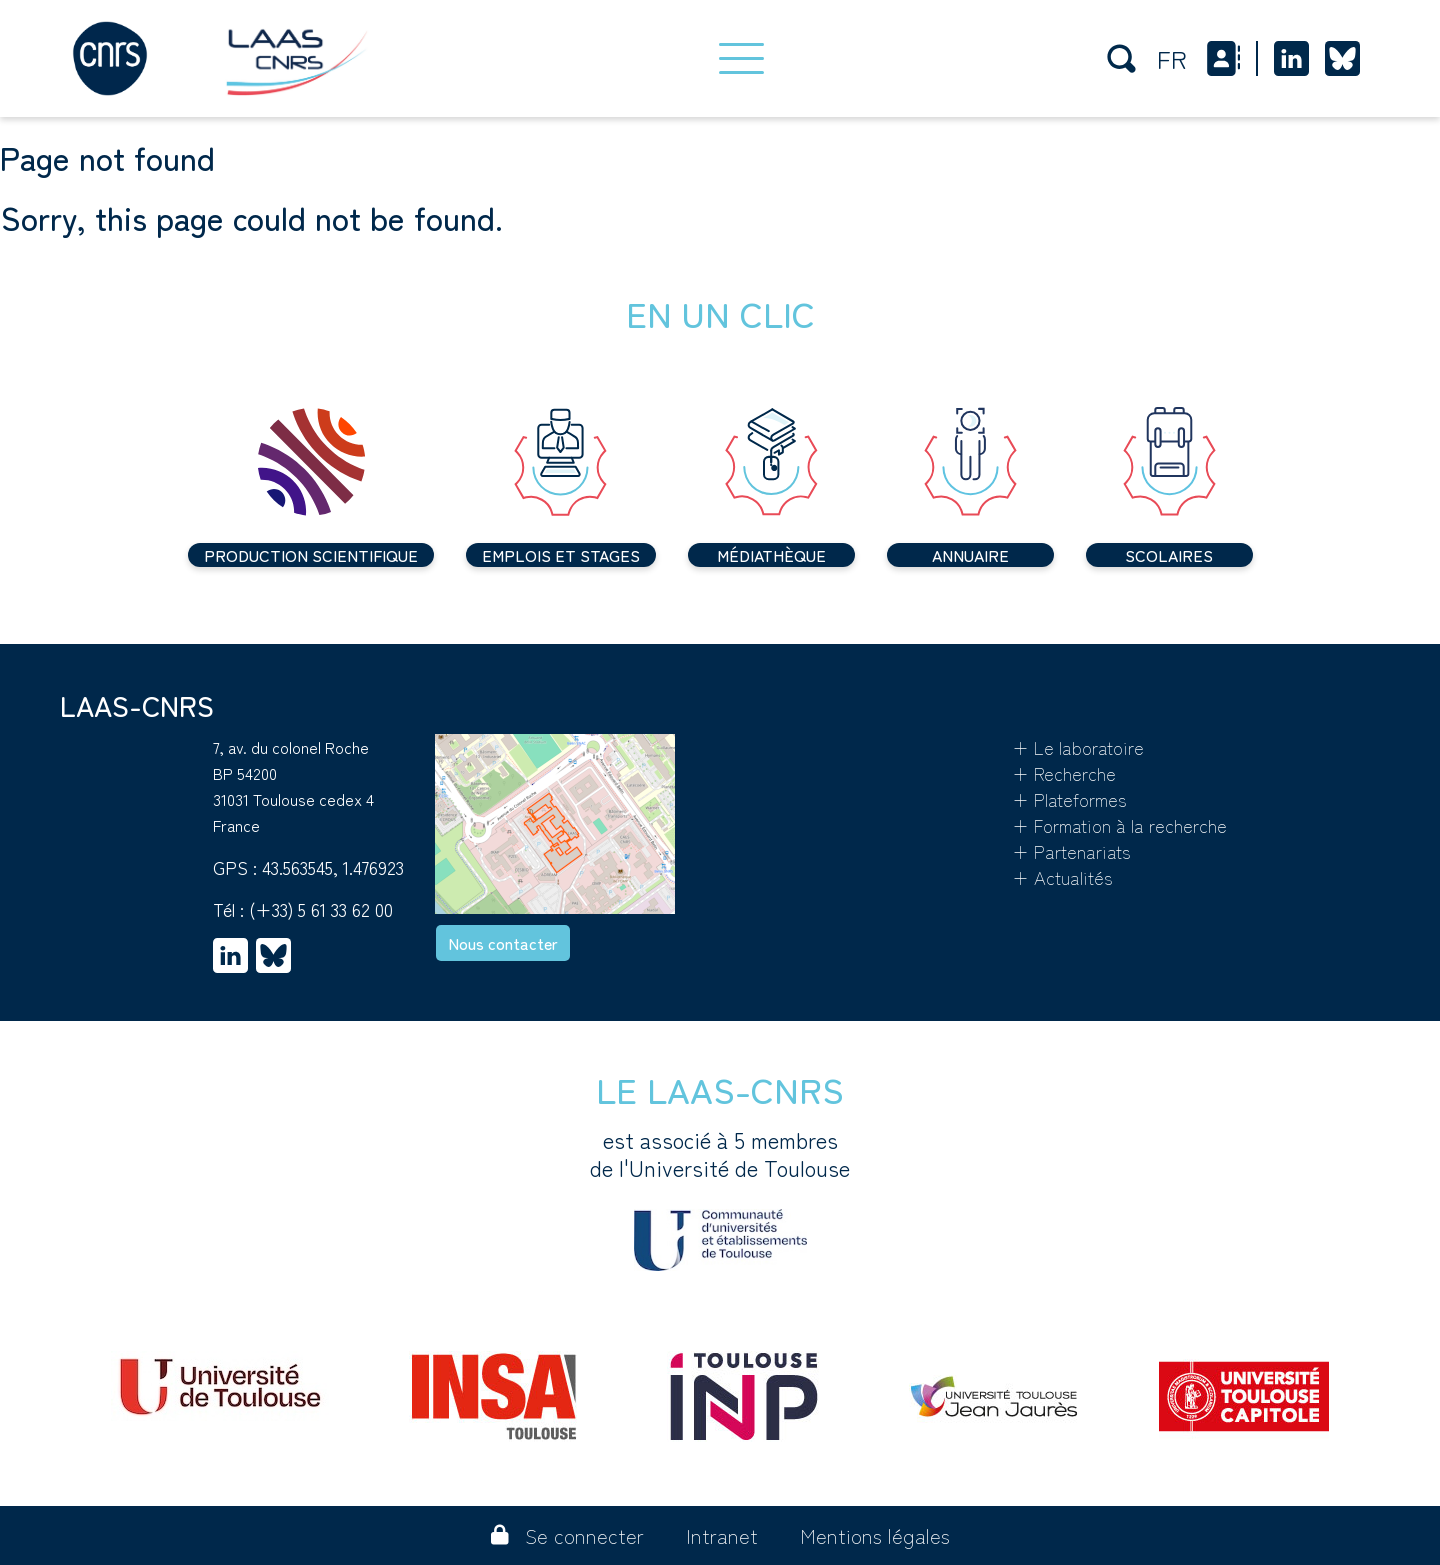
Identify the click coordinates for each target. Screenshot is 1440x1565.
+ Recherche (1064, 773)
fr (1172, 58)
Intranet (722, 1535)
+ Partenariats (1071, 851)
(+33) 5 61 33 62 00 (321, 909)
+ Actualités (1062, 877)
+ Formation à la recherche (1119, 825)
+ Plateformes (1069, 799)
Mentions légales (875, 1535)
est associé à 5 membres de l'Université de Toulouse (720, 1198)
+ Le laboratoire (1078, 747)
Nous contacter (503, 943)
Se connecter (567, 1535)
